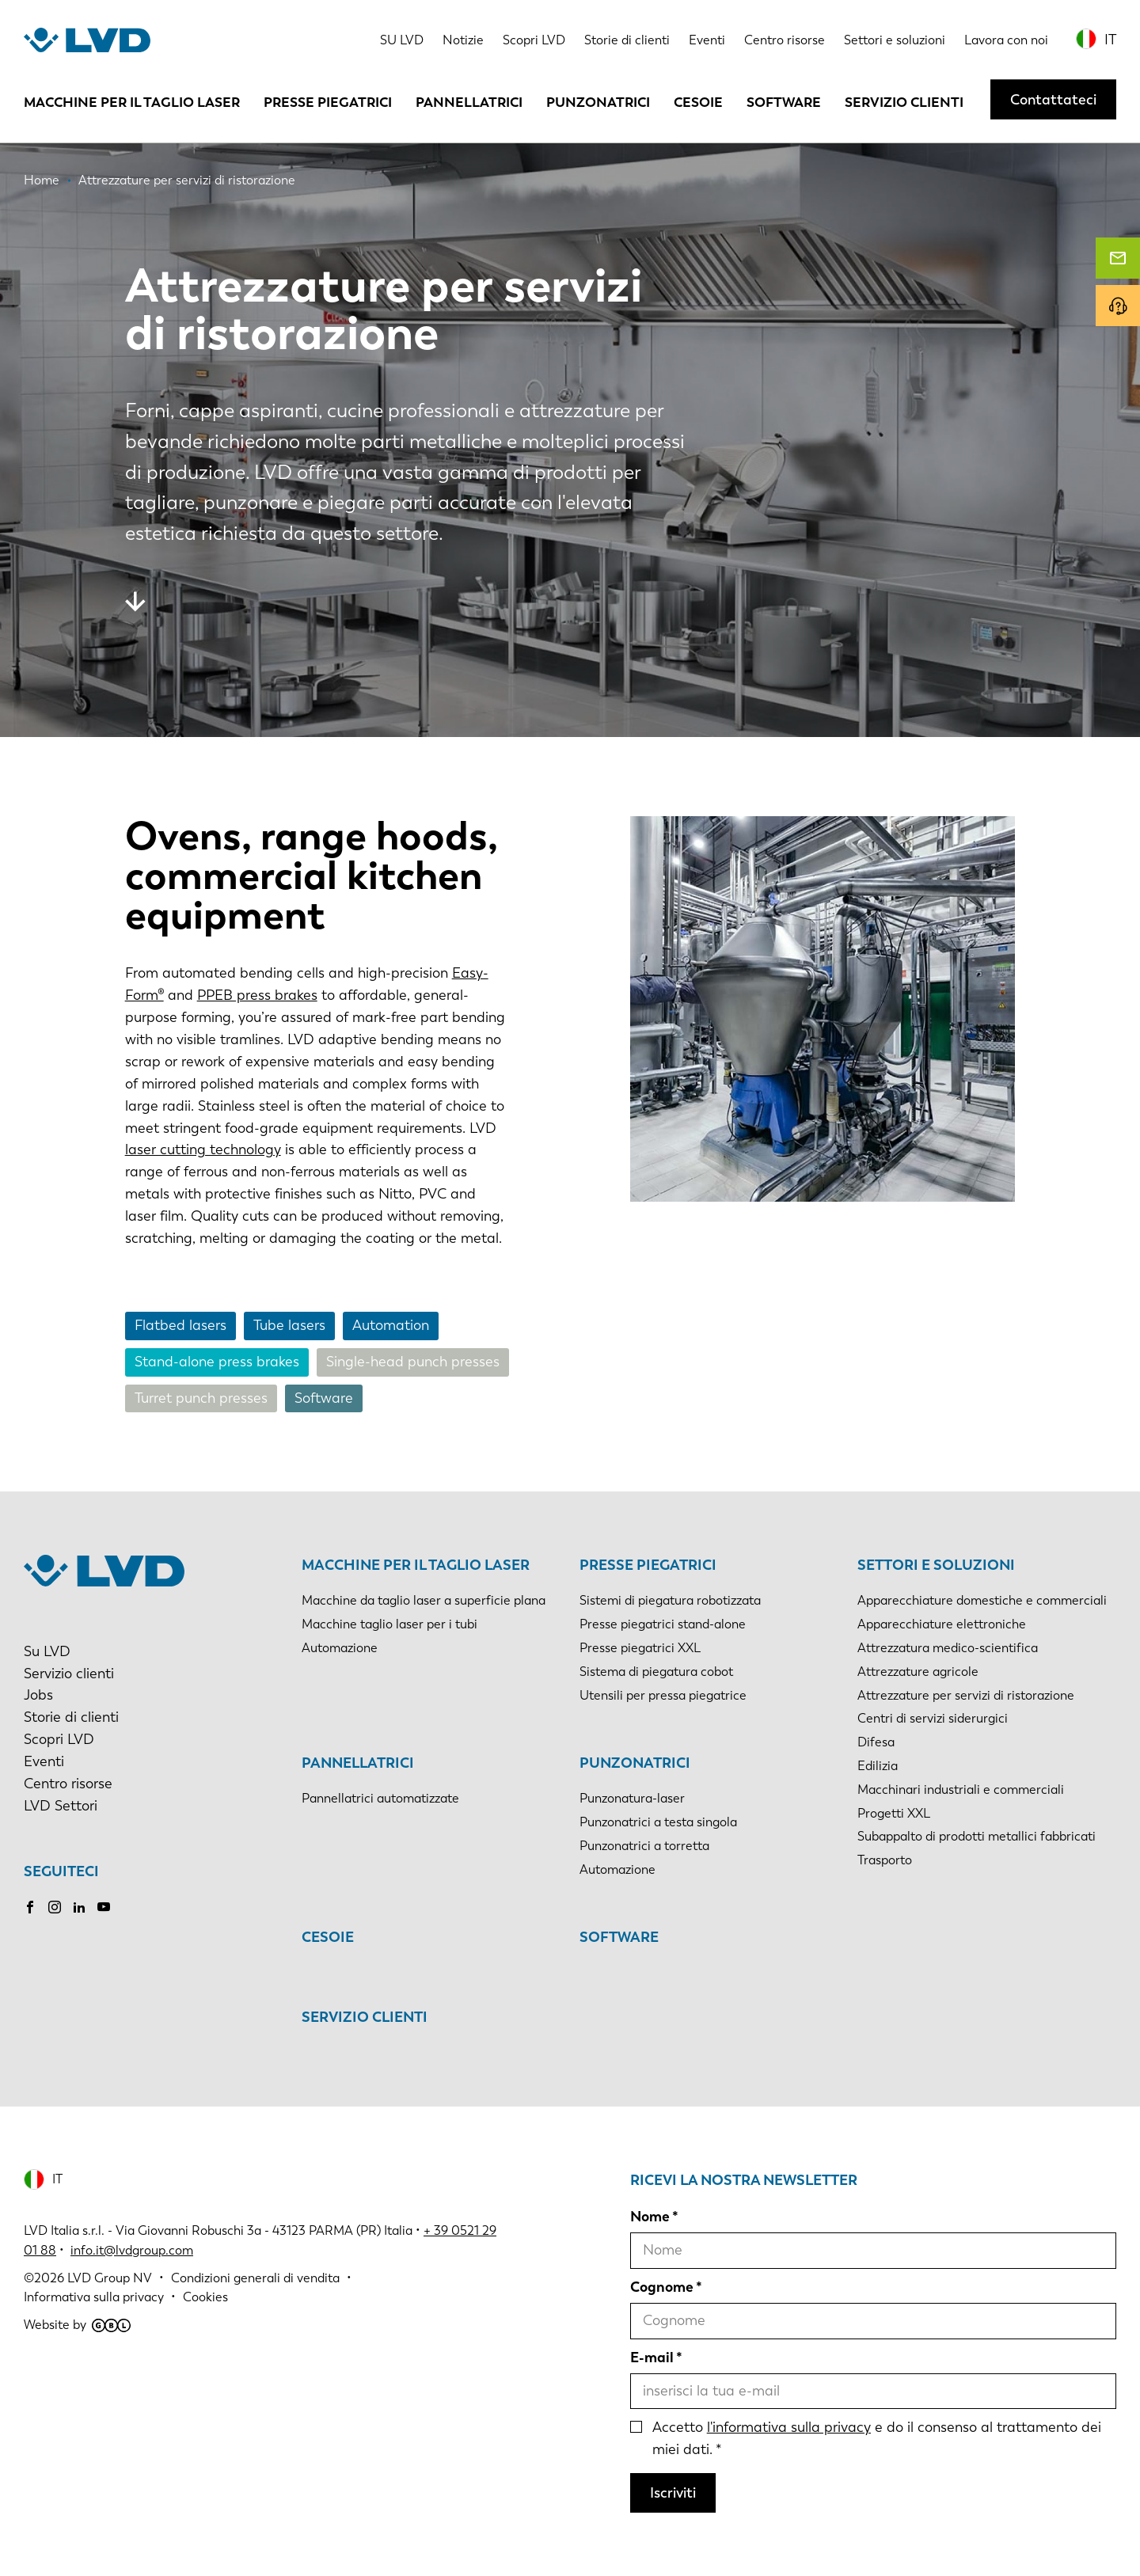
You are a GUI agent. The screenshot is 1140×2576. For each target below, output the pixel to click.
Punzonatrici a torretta (644, 1845)
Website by (77, 2324)
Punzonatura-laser (632, 1798)
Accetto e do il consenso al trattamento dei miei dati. (876, 2438)
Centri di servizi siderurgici (932, 1718)
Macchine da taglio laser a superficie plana (423, 1600)
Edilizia (877, 1765)
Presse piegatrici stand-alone (663, 1624)
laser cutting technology (203, 1149)
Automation (390, 1325)
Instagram (54, 1907)
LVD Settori (60, 1805)
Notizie (463, 39)
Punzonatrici (598, 102)
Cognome (662, 2287)
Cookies (205, 2296)
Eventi (707, 39)
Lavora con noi (1006, 39)
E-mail (652, 2357)
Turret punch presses (201, 1398)
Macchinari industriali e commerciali (960, 1789)
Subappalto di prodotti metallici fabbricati (976, 1836)
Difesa (876, 1742)
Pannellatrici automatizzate (380, 1798)
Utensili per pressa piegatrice (663, 1695)
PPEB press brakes (257, 995)
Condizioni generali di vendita (255, 2277)
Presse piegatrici (328, 102)
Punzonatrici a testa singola (658, 1821)
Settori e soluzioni (894, 39)
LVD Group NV (109, 2277)
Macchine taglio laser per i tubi (389, 1624)
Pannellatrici (469, 102)
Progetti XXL (893, 1813)
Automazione (340, 1647)
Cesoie (698, 102)
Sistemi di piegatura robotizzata (670, 1600)
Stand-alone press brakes (217, 1361)
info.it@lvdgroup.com (131, 2250)
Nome (650, 2216)
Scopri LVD (534, 39)
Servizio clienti (904, 102)
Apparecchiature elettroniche (941, 1624)
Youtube (103, 1907)
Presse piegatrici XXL (640, 1647)
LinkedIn (79, 1907)
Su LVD (47, 1651)
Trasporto (884, 1859)
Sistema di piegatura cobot (656, 1671)
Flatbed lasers (180, 1325)
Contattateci (1053, 99)
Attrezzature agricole (917, 1671)
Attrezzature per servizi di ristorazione (965, 1695)
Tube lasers (289, 1325)
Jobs (38, 1695)
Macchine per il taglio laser (132, 102)
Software (784, 102)
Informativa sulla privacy (94, 2296)
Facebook (30, 1907)
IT (1110, 39)
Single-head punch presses (413, 1361)
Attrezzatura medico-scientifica (947, 1647)
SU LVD (402, 39)
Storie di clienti (627, 39)
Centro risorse (784, 39)
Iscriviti (673, 2493)
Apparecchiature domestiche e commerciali (982, 1600)
